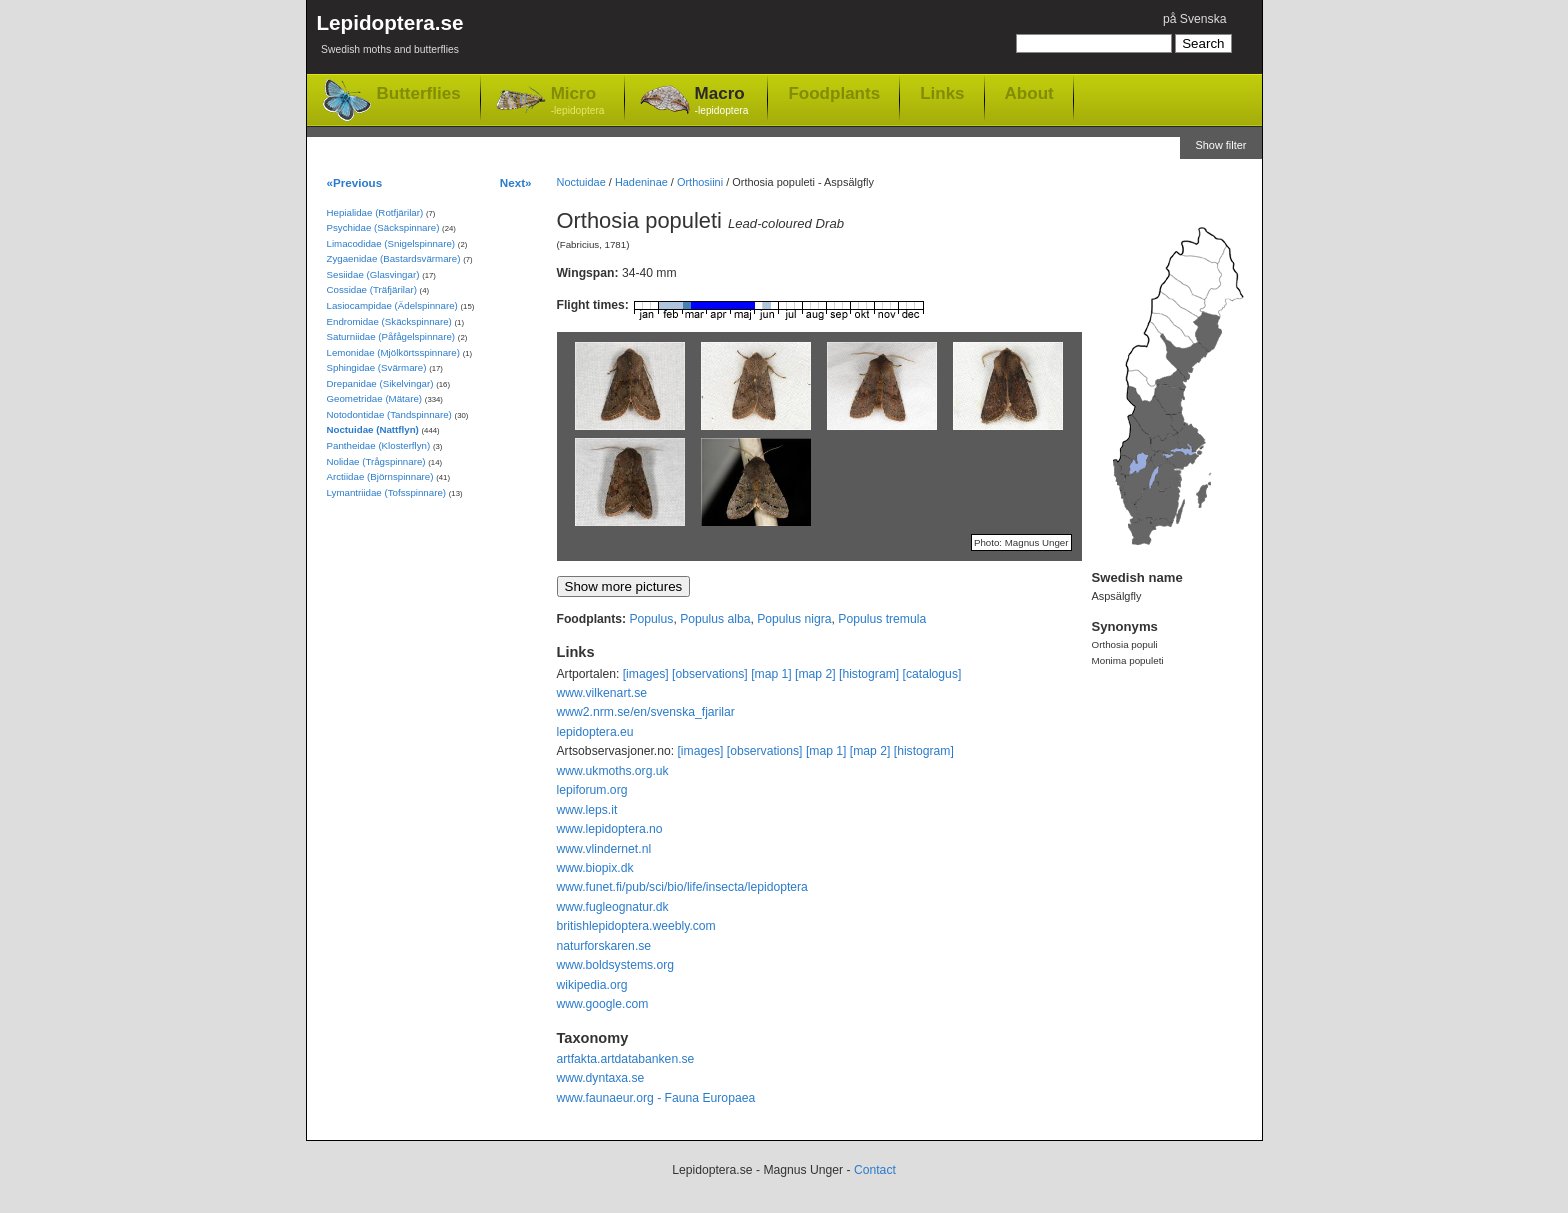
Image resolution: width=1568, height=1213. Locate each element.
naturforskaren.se (604, 946)
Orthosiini (700, 182)
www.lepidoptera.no (610, 829)
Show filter (1220, 145)
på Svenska (1195, 19)
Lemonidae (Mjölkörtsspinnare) (393, 352)
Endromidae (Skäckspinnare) (389, 321)
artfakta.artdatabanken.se (626, 1059)
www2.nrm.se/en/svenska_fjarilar (646, 712)
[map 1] (771, 674)
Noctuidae (581, 182)
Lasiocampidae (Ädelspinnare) (392, 305)
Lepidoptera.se (390, 37)
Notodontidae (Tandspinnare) (389, 414)
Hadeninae (641, 182)
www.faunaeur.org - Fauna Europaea (656, 1098)
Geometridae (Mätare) (375, 398)
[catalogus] (932, 674)
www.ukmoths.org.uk (613, 771)
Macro (722, 101)
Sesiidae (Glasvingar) (373, 274)
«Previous (355, 182)
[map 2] (815, 674)
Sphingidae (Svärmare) (377, 367)
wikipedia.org (592, 985)
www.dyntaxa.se (601, 1078)
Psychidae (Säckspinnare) (383, 227)
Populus (651, 619)
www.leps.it (587, 810)
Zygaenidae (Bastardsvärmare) (394, 258)
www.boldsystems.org (616, 965)
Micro (578, 101)
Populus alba (715, 619)
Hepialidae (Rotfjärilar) (375, 212)
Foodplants (834, 93)
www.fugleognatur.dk (613, 907)
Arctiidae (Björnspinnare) (380, 476)
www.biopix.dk (595, 868)
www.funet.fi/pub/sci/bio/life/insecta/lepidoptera (682, 887)
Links (942, 93)
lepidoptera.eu (595, 732)
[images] (646, 674)
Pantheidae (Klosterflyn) (379, 445)
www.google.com (603, 1004)
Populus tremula (882, 619)
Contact (875, 1170)
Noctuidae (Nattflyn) (373, 429)
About (1029, 93)
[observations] (710, 674)
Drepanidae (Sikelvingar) (380, 383)
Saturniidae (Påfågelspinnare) (391, 336)
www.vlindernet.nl (604, 849)
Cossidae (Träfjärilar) (372, 289)
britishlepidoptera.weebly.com (636, 926)
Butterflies (419, 93)
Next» (516, 182)
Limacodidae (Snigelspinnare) (391, 243)
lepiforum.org (592, 790)
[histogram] (869, 674)
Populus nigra (794, 619)
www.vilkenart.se (602, 693)
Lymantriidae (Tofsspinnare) (387, 492)
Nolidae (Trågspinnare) (376, 461)
